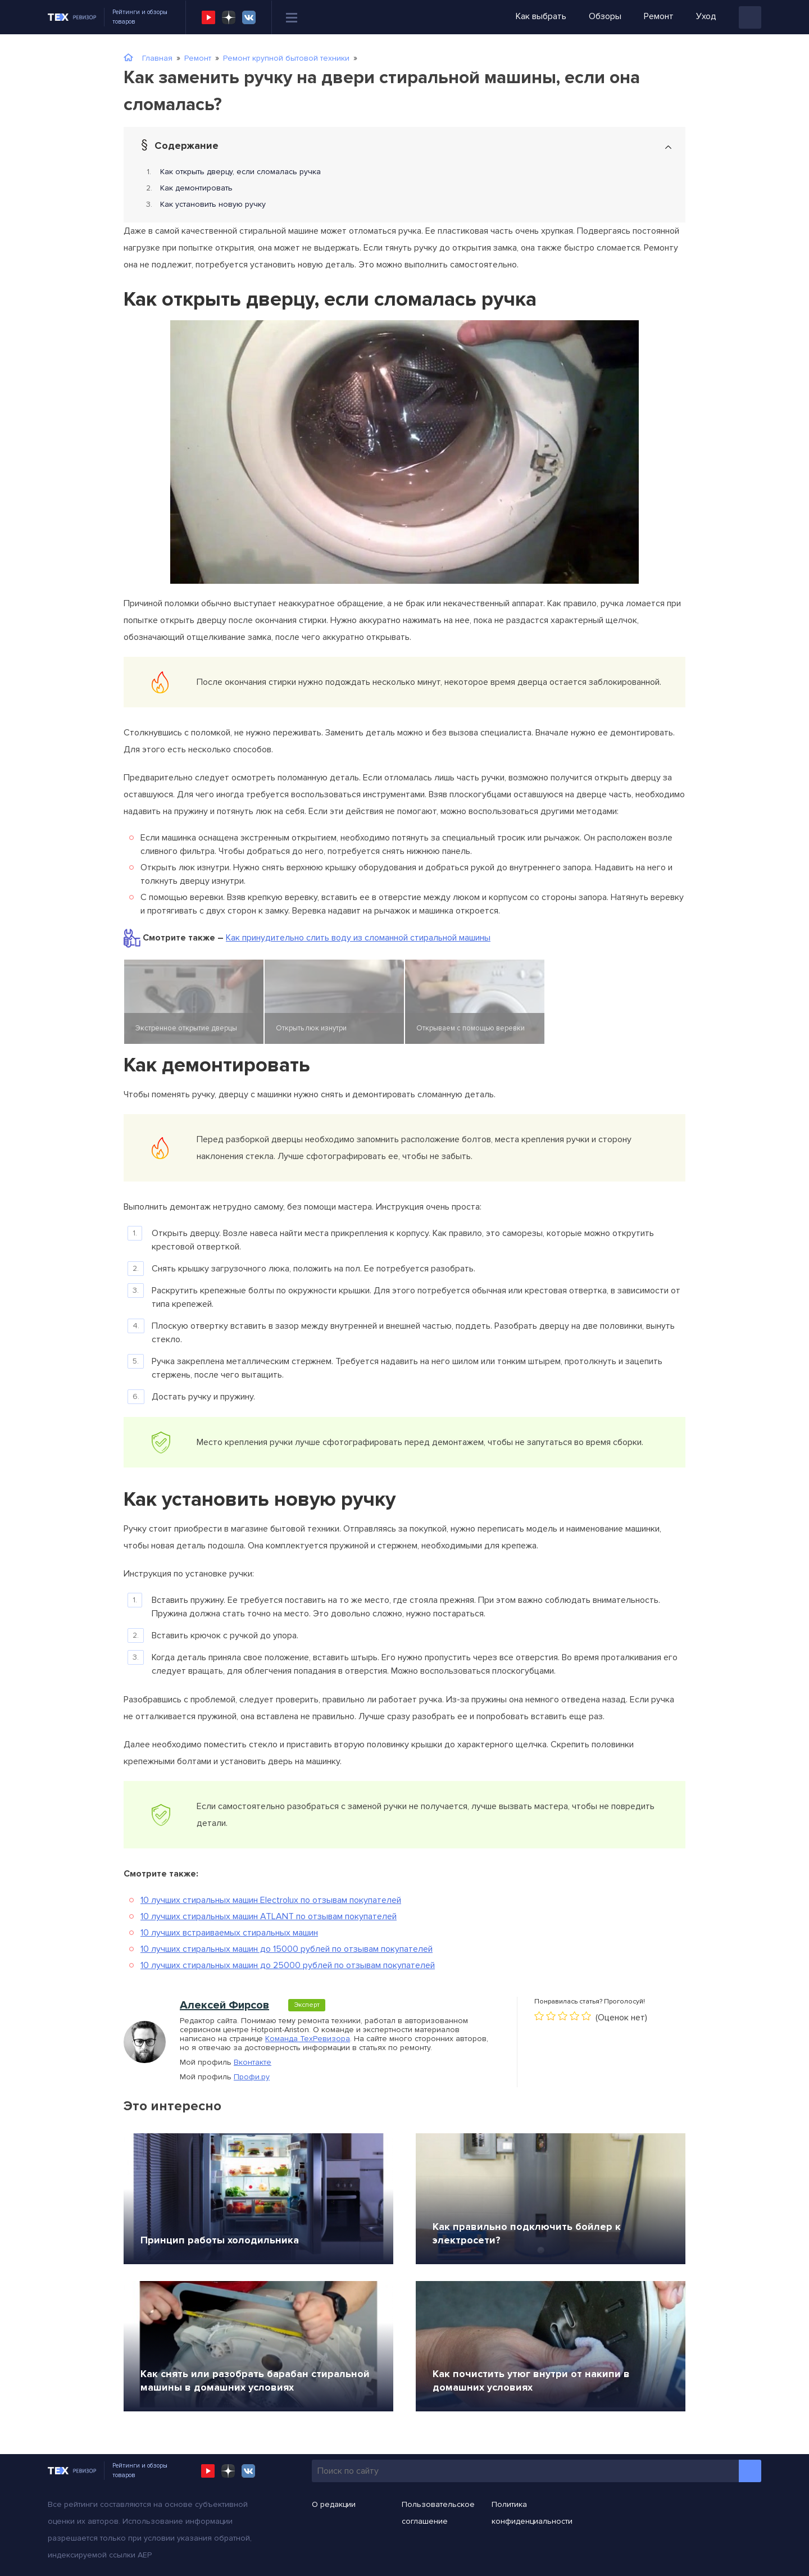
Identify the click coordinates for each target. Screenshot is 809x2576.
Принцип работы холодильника (219, 2240)
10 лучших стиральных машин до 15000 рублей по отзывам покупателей (286, 1949)
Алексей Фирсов (224, 2005)
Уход (706, 16)
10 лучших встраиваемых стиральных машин (229, 1932)
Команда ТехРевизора (307, 2038)
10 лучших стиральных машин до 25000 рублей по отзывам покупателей (287, 1965)
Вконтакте (252, 2062)
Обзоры (605, 16)
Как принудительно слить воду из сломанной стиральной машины (358, 937)
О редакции (334, 2504)
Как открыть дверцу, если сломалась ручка (240, 171)
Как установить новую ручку (213, 204)
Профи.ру (252, 2077)
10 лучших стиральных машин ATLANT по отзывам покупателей (268, 1916)
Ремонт (659, 16)
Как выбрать (541, 16)
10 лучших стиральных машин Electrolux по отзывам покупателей (270, 1900)
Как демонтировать (196, 188)
